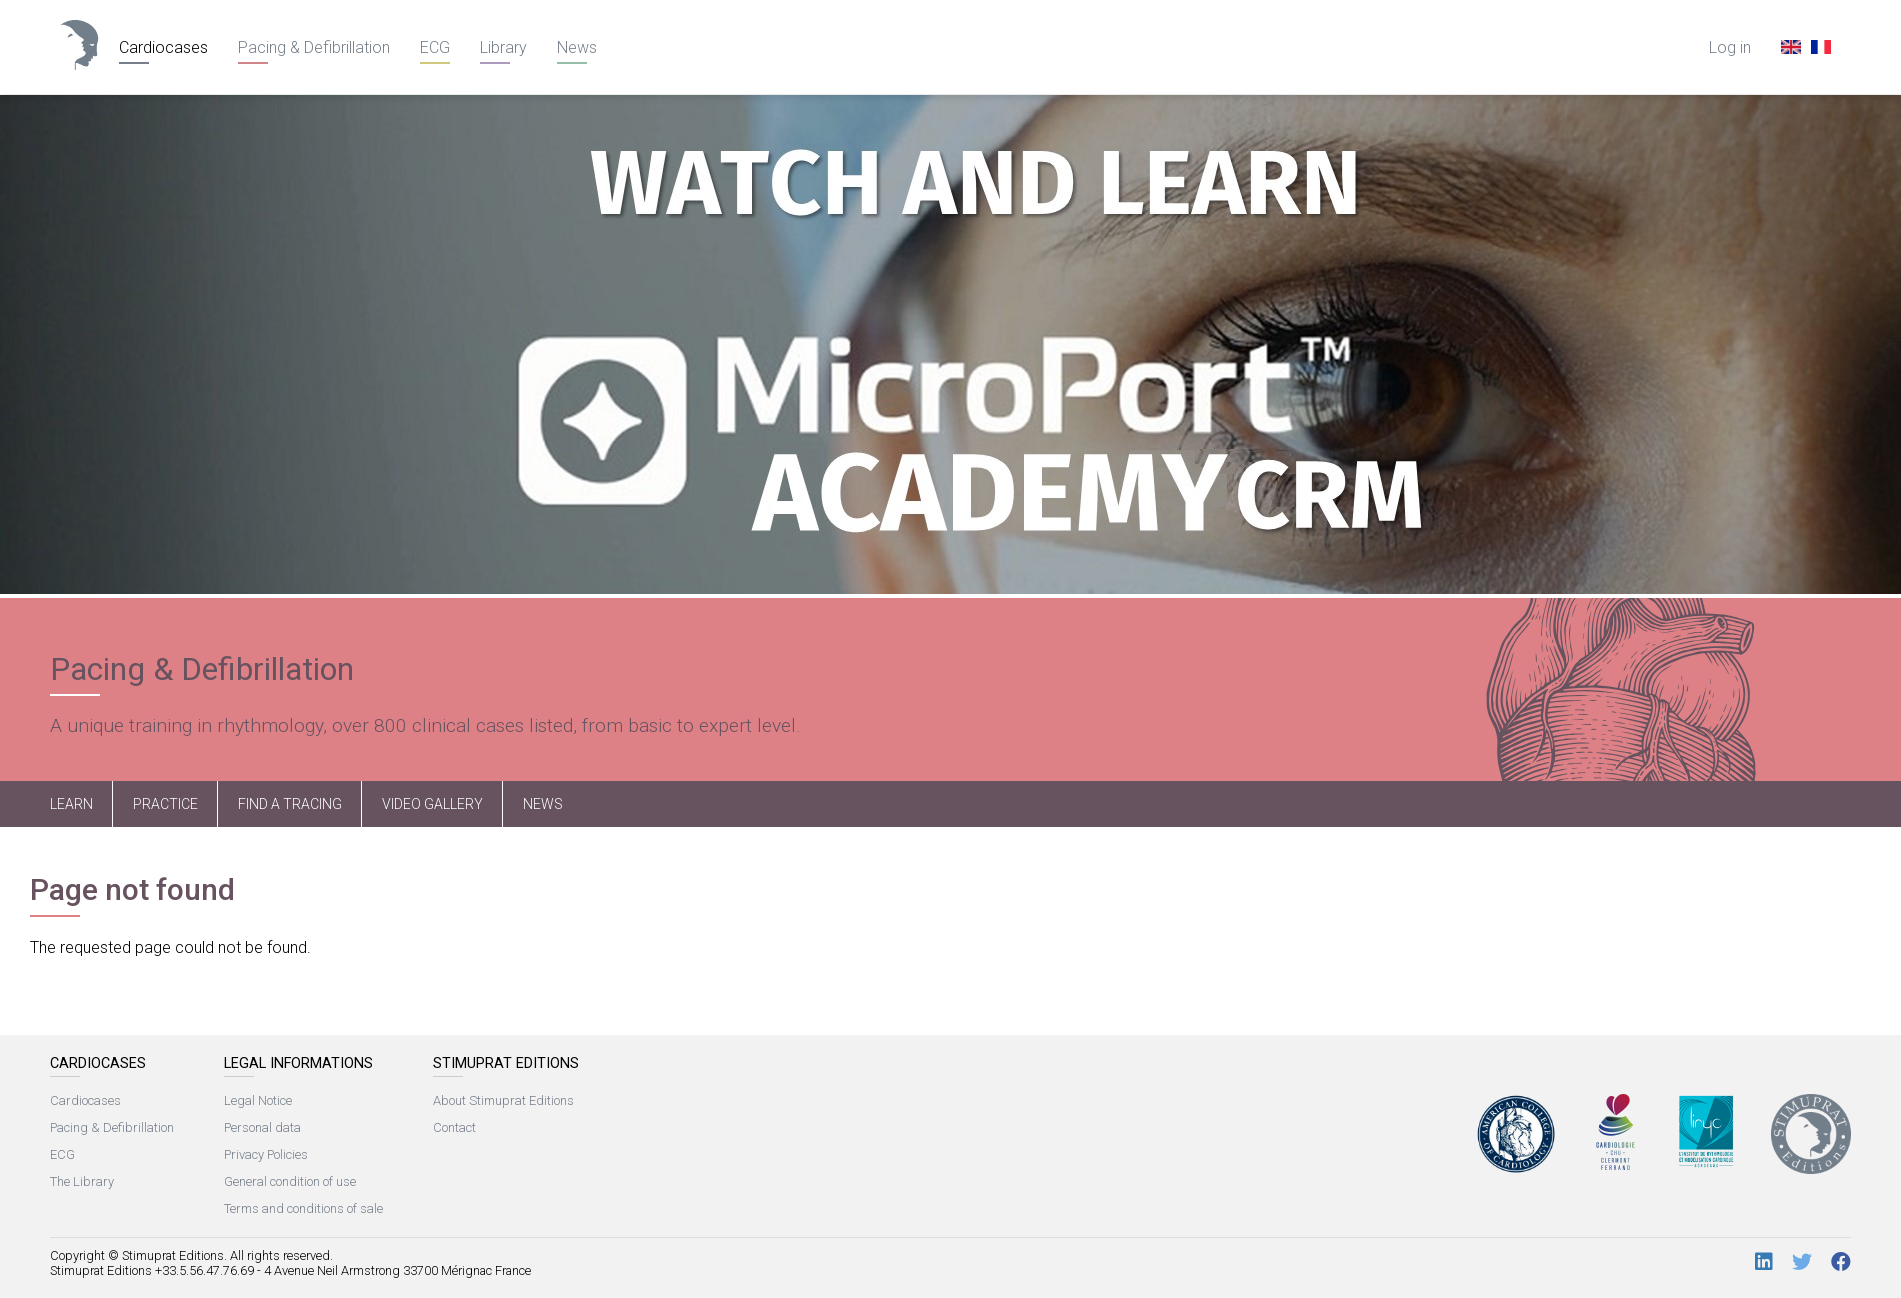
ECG (435, 47)
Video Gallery (432, 804)
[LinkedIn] (1764, 1262)
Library (503, 47)
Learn (71, 804)
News (577, 47)
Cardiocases (163, 47)
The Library (82, 1181)
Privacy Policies (266, 1154)
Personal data (262, 1127)
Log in (1730, 47)
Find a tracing (290, 804)
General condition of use (290, 1181)
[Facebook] (1841, 1262)
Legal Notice (258, 1100)
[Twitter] (1802, 1262)
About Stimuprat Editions (503, 1100)
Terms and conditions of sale (303, 1208)
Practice (165, 804)
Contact (454, 1127)
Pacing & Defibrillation (314, 47)
